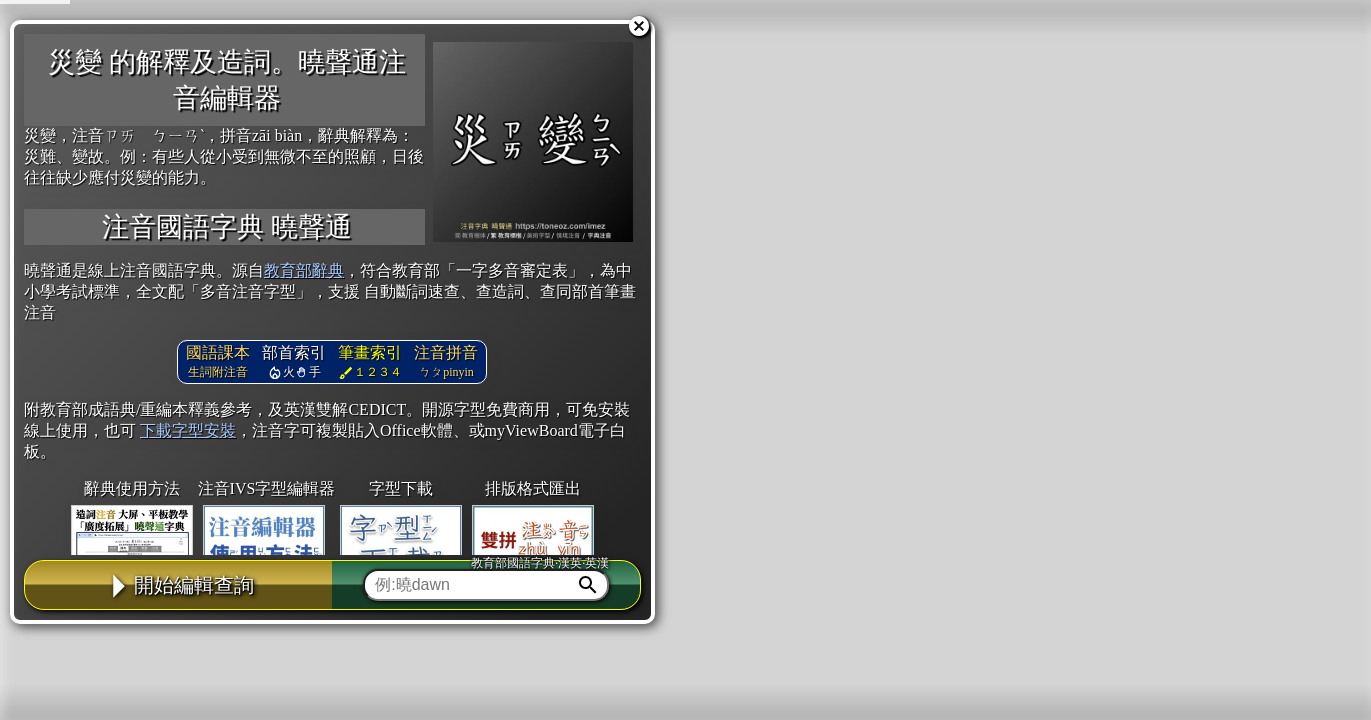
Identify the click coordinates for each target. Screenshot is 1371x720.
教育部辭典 (304, 270)
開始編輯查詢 (179, 585)
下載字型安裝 (188, 430)
